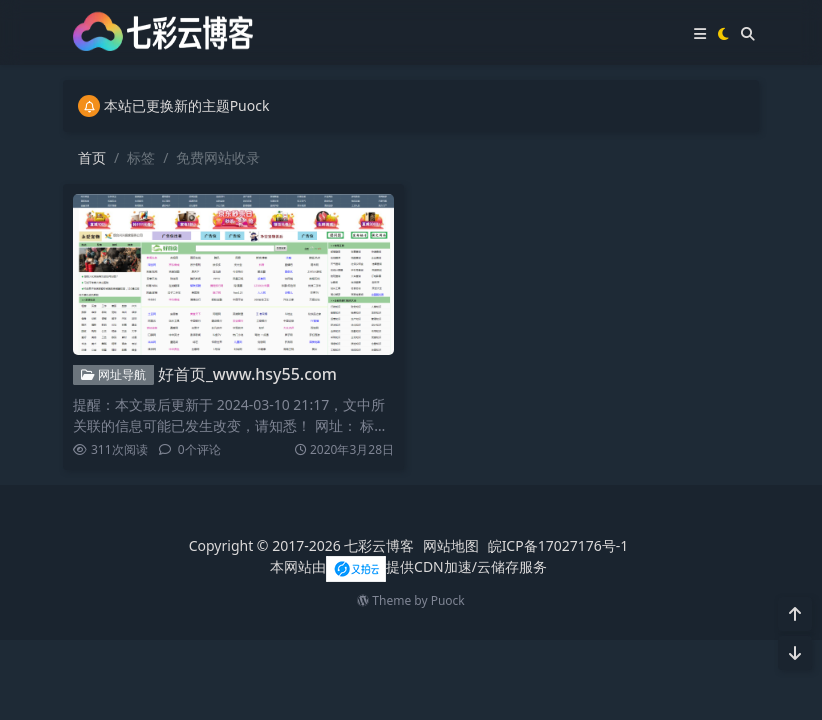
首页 (92, 157)
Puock (448, 600)
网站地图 (451, 545)
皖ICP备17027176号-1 (558, 545)
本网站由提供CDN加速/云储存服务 (408, 566)
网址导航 (113, 374)
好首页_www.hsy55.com (247, 374)
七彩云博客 (379, 545)
